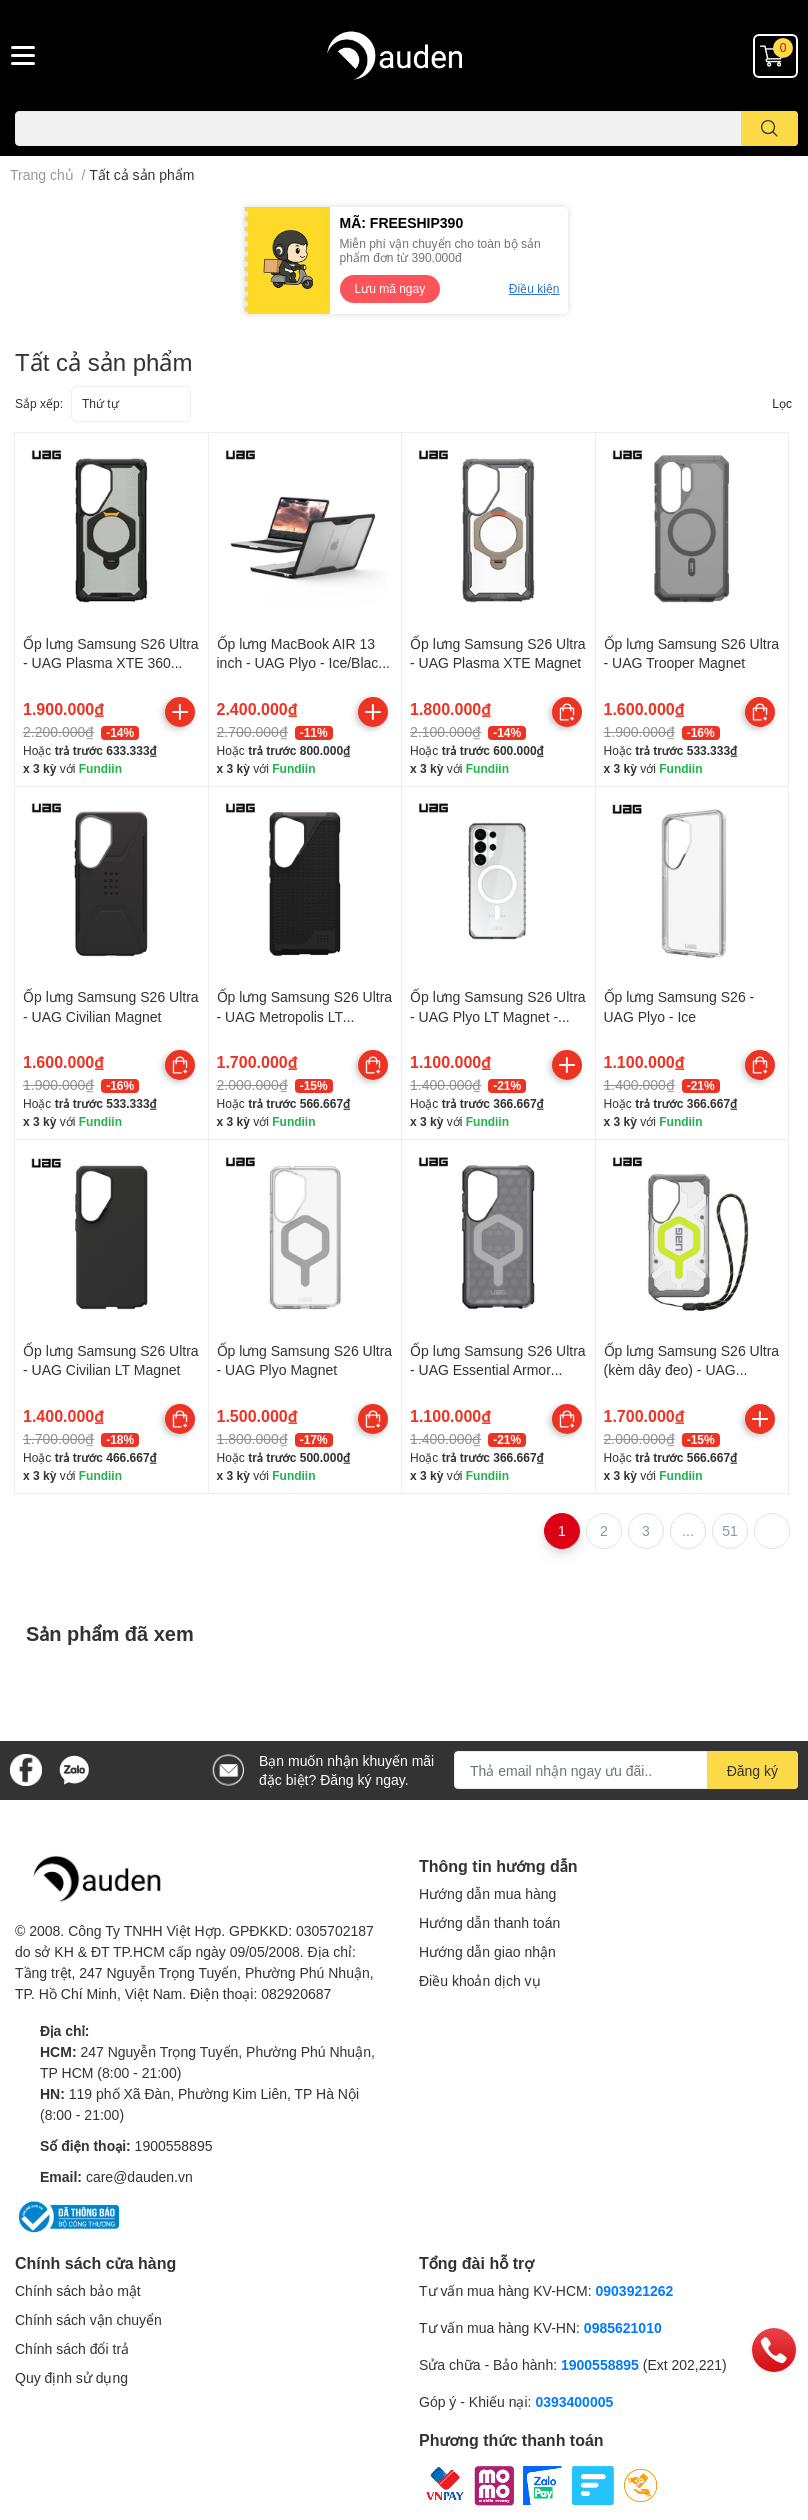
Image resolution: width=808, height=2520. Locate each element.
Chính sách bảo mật (78, 2290)
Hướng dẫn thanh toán (489, 1922)
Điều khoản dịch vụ (480, 1980)
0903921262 (635, 2290)
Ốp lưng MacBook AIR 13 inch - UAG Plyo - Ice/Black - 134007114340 (301, 663)
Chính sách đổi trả (72, 2348)
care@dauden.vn (139, 2176)
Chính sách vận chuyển (88, 2319)
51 (730, 1530)
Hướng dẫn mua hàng (487, 1893)
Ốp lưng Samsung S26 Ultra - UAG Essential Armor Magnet (498, 1370)
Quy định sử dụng (71, 2377)
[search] (769, 128)
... (688, 1530)
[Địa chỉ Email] (626, 1770)
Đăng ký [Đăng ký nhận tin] (752, 1770)
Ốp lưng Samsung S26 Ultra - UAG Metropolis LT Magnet (305, 1016)
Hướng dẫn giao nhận (487, 1951)
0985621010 (623, 2327)
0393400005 (574, 2401)
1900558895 (174, 2145)
